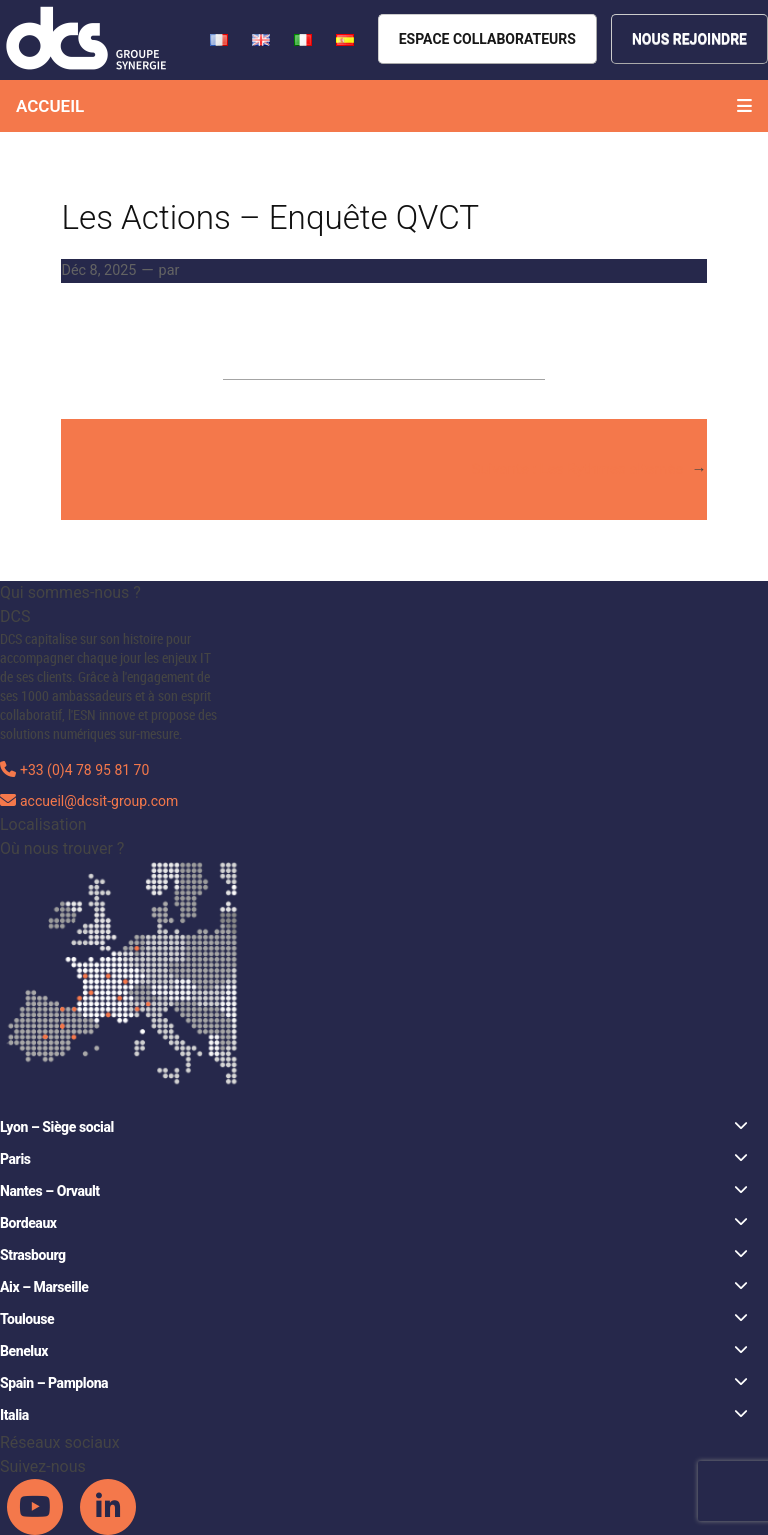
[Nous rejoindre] (689, 39)
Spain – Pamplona (374, 1382)
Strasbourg (374, 1254)
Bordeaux (374, 1222)
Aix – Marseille (374, 1286)
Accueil (50, 106)
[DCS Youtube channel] (36, 1506)
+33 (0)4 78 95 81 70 (84, 770)
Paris (374, 1158)
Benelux (374, 1350)
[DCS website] (87, 38)
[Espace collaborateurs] (487, 39)
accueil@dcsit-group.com (99, 801)
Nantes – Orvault (374, 1190)
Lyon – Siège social (374, 1126)
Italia (374, 1414)
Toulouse (374, 1318)
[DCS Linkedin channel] (108, 1506)
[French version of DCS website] (221, 38)
